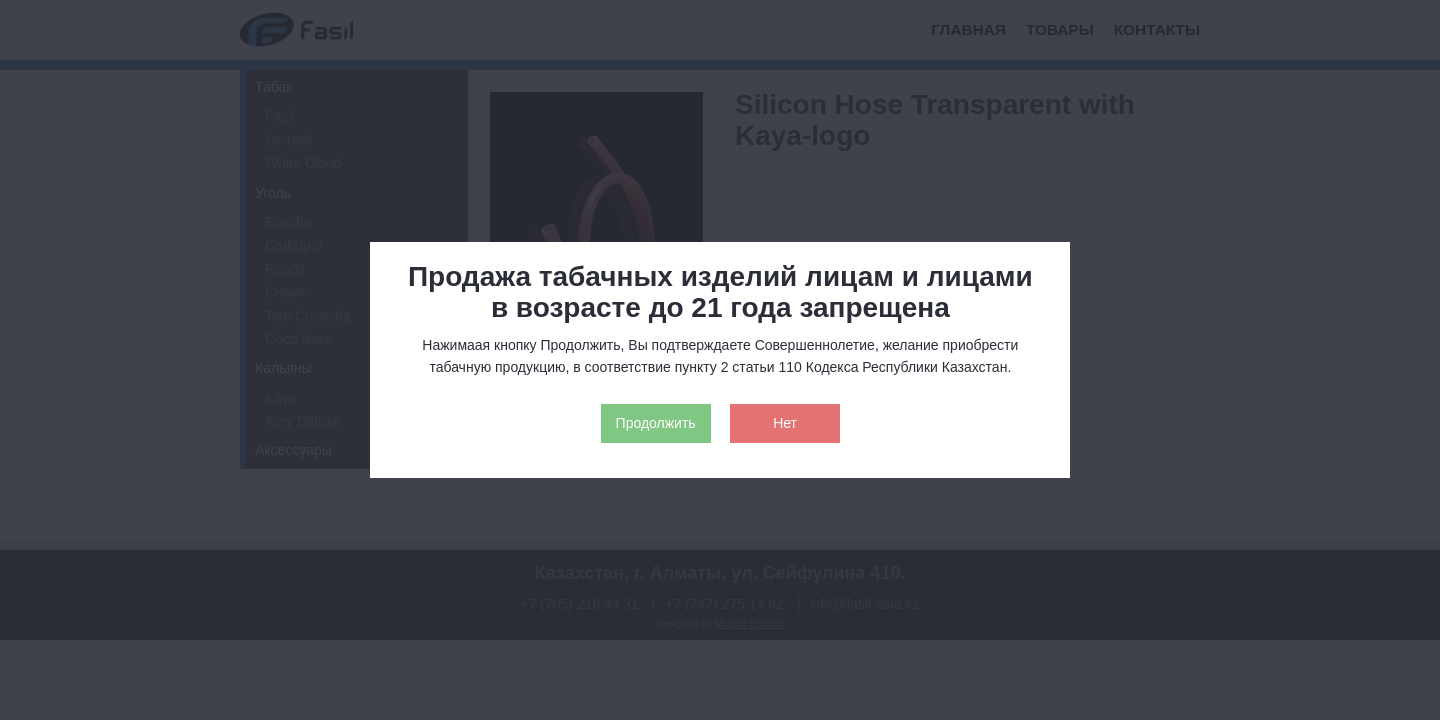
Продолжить (656, 423)
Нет (785, 423)
